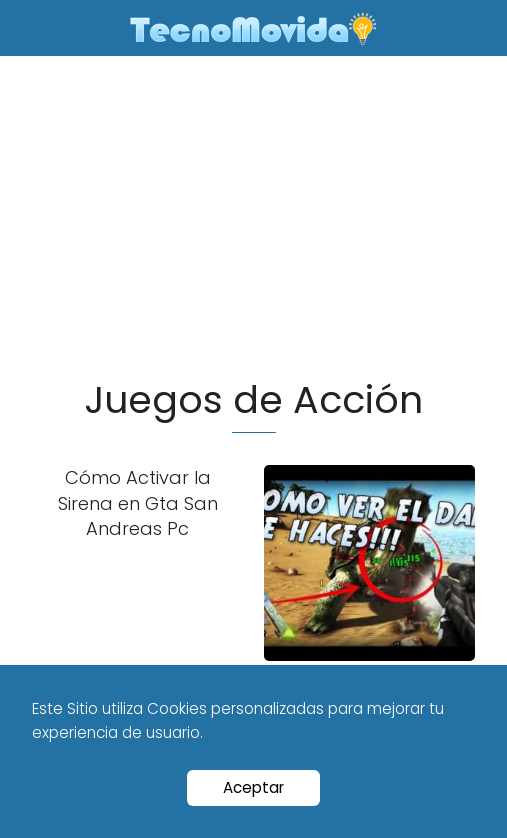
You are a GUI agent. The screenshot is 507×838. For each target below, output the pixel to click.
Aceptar (253, 787)
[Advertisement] (253, 225)
